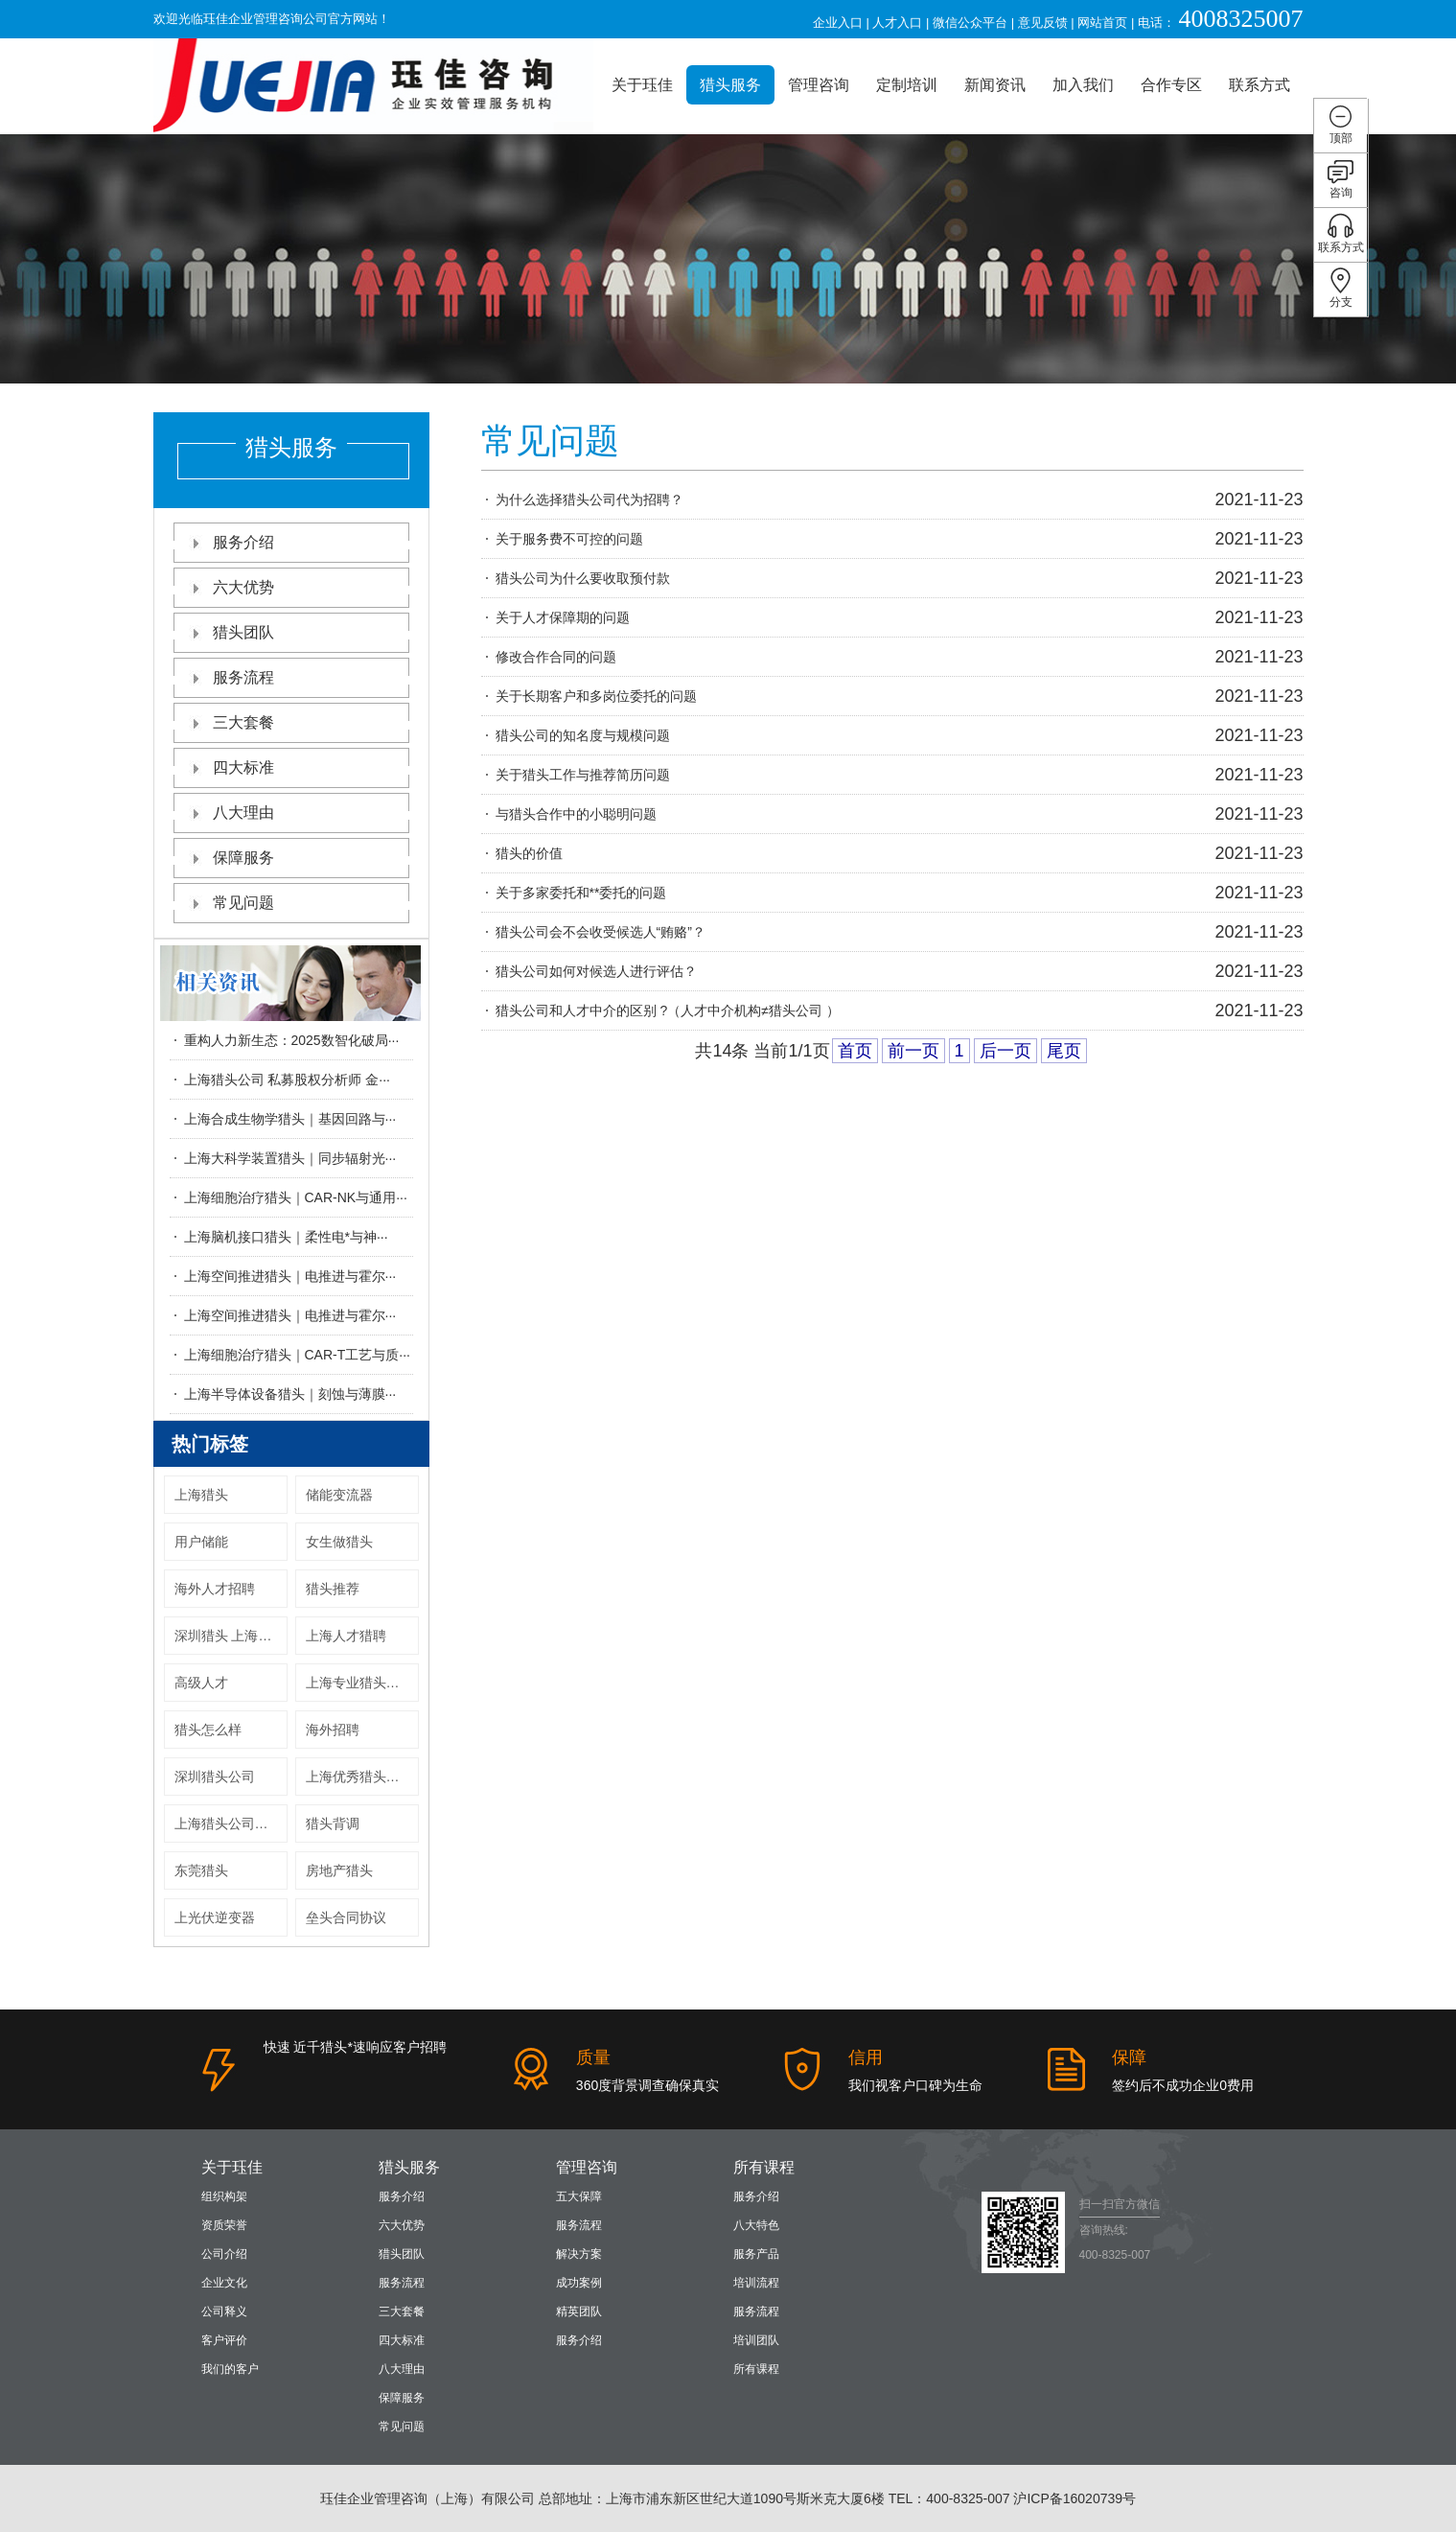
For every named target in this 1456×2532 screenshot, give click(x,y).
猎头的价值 (529, 853)
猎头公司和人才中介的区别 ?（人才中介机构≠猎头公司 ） (668, 1010)
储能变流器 (339, 1494)
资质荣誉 (224, 2225)
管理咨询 (818, 85)
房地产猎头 (339, 1870)
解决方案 (579, 2254)
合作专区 (1171, 85)
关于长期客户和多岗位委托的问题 (596, 696)
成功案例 (579, 2282)
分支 (1340, 288)
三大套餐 (291, 722)
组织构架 (224, 2196)
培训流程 (756, 2282)
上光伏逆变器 (214, 1917)
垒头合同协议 (346, 1917)
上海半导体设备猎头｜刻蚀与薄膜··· (290, 1394)
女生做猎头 (339, 1541)
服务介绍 (291, 542)
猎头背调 (332, 1823)
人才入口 (897, 22)
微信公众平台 (970, 22)
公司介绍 (224, 2254)
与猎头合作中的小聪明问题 (576, 814)
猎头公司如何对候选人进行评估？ (596, 971)
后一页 (1005, 1050)
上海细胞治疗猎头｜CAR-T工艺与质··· (297, 1354)
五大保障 (579, 2196)
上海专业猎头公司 (359, 1682)
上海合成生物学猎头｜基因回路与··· (290, 1119)
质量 (593, 2057)
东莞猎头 (201, 1870)
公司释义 (224, 2311)
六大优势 (291, 587)
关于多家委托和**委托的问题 (581, 892)
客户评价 (224, 2340)
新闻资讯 (995, 85)
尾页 (1064, 1050)
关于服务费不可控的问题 (569, 538)
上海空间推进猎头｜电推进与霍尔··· (290, 1276)
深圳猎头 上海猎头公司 (231, 1635)
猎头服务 (730, 85)
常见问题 (291, 902)
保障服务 (291, 857)
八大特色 (756, 2225)
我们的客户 (230, 2369)
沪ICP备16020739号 (1074, 2498)
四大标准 (291, 767)
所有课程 (764, 2167)
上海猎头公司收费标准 (231, 1823)
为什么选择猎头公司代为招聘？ (589, 499)
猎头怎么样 (208, 1729)
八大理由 (291, 812)
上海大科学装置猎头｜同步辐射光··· (290, 1158)
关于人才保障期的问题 (563, 617)
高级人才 (201, 1682)
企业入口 (838, 22)
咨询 (1340, 178)
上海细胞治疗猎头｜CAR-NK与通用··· (295, 1197)
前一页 (913, 1050)
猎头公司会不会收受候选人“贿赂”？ (600, 932)
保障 (1129, 2057)
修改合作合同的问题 (556, 656)
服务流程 (291, 677)
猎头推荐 (332, 1588)
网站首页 (1102, 22)
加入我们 (1083, 85)
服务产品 (756, 2254)
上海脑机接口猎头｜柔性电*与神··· (286, 1236)
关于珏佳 (642, 85)
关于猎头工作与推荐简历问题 (583, 774)
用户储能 (201, 1541)
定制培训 (906, 85)
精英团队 (579, 2311)
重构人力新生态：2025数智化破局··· (292, 1040)
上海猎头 (201, 1494)
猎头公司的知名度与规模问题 (583, 735)
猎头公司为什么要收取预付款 (583, 578)
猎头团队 (291, 632)
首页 (855, 1050)
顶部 (1340, 124)
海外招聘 (332, 1729)
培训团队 (756, 2340)
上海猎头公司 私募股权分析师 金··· (287, 1079)
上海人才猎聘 (346, 1635)
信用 (865, 2057)
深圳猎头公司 (214, 1776)
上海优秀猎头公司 (359, 1776)
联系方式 (1259, 85)
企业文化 (224, 2282)
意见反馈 (1043, 22)
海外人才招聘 (214, 1588)
